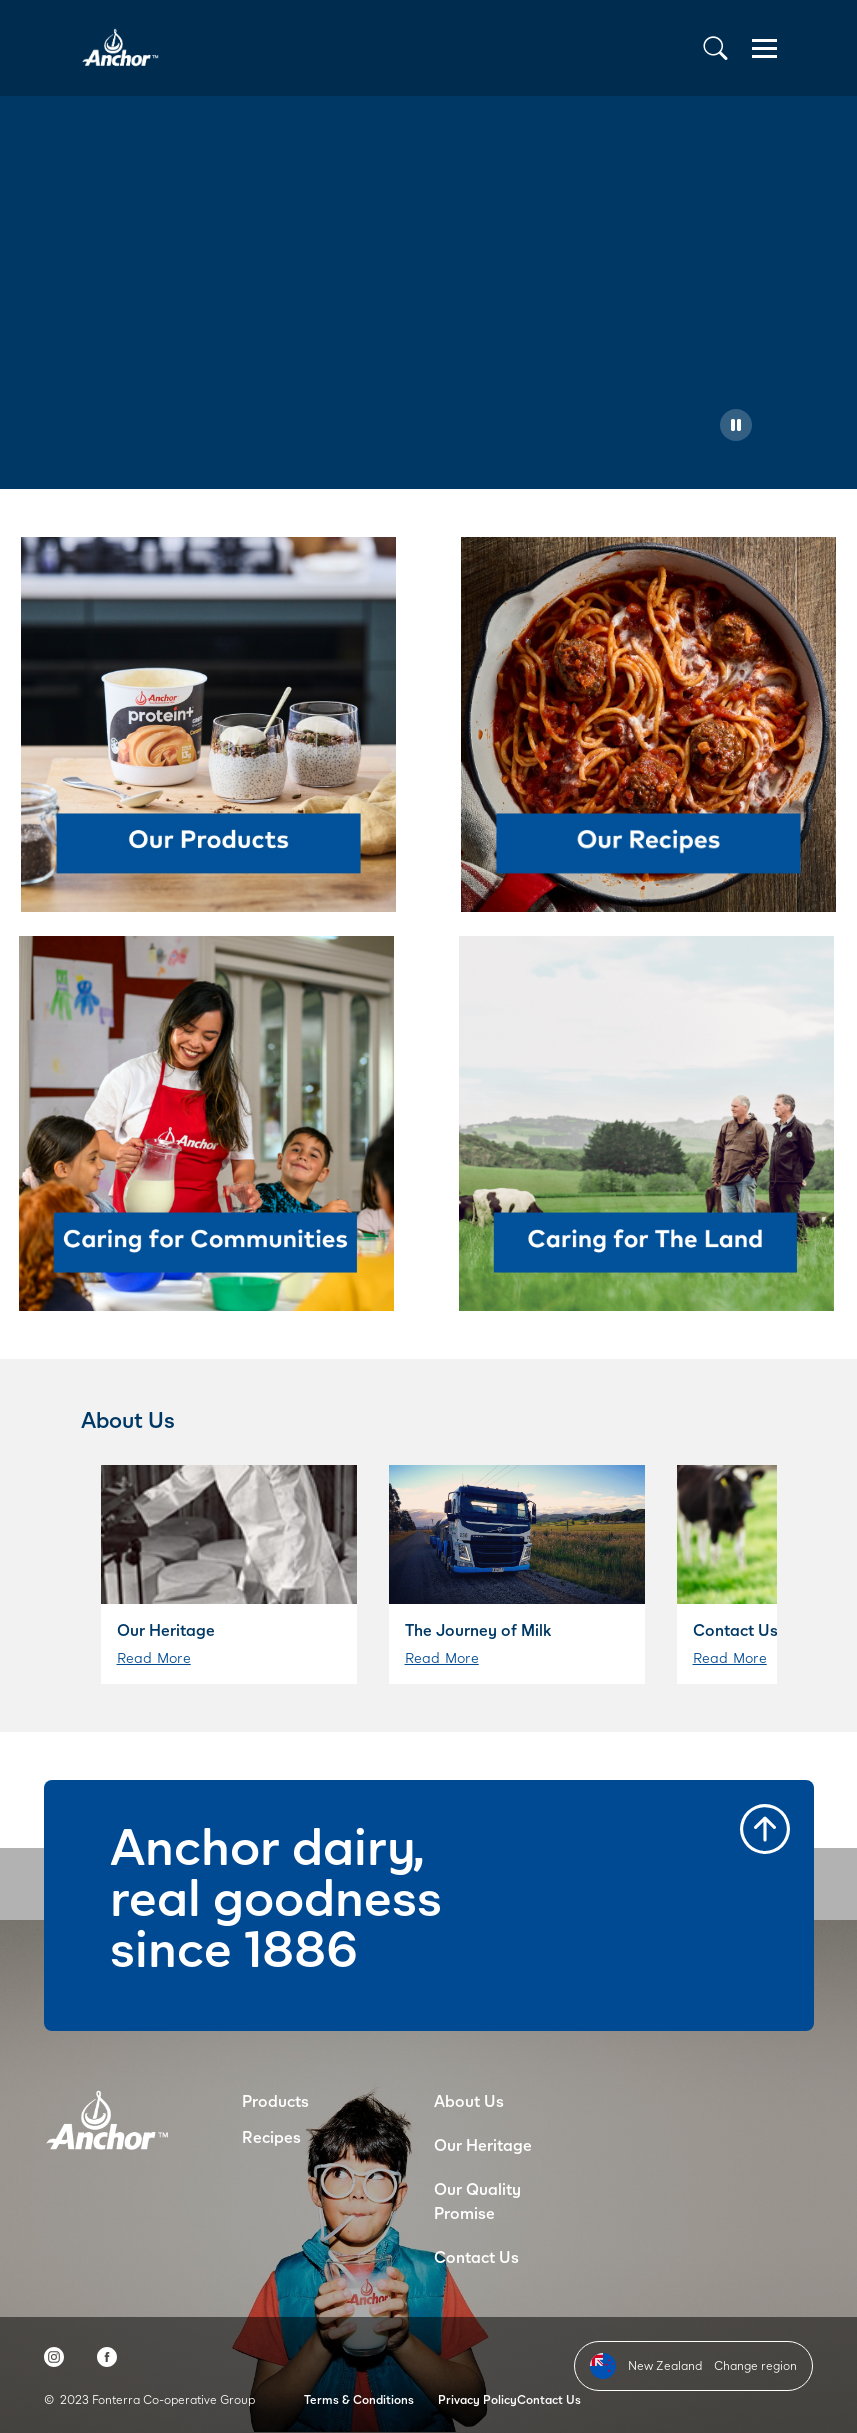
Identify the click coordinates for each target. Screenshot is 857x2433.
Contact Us (476, 2256)
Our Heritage (483, 2144)
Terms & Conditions (359, 2399)
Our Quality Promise (477, 2200)
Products (275, 2100)
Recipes (271, 2136)
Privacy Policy (477, 2399)
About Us (469, 2100)
